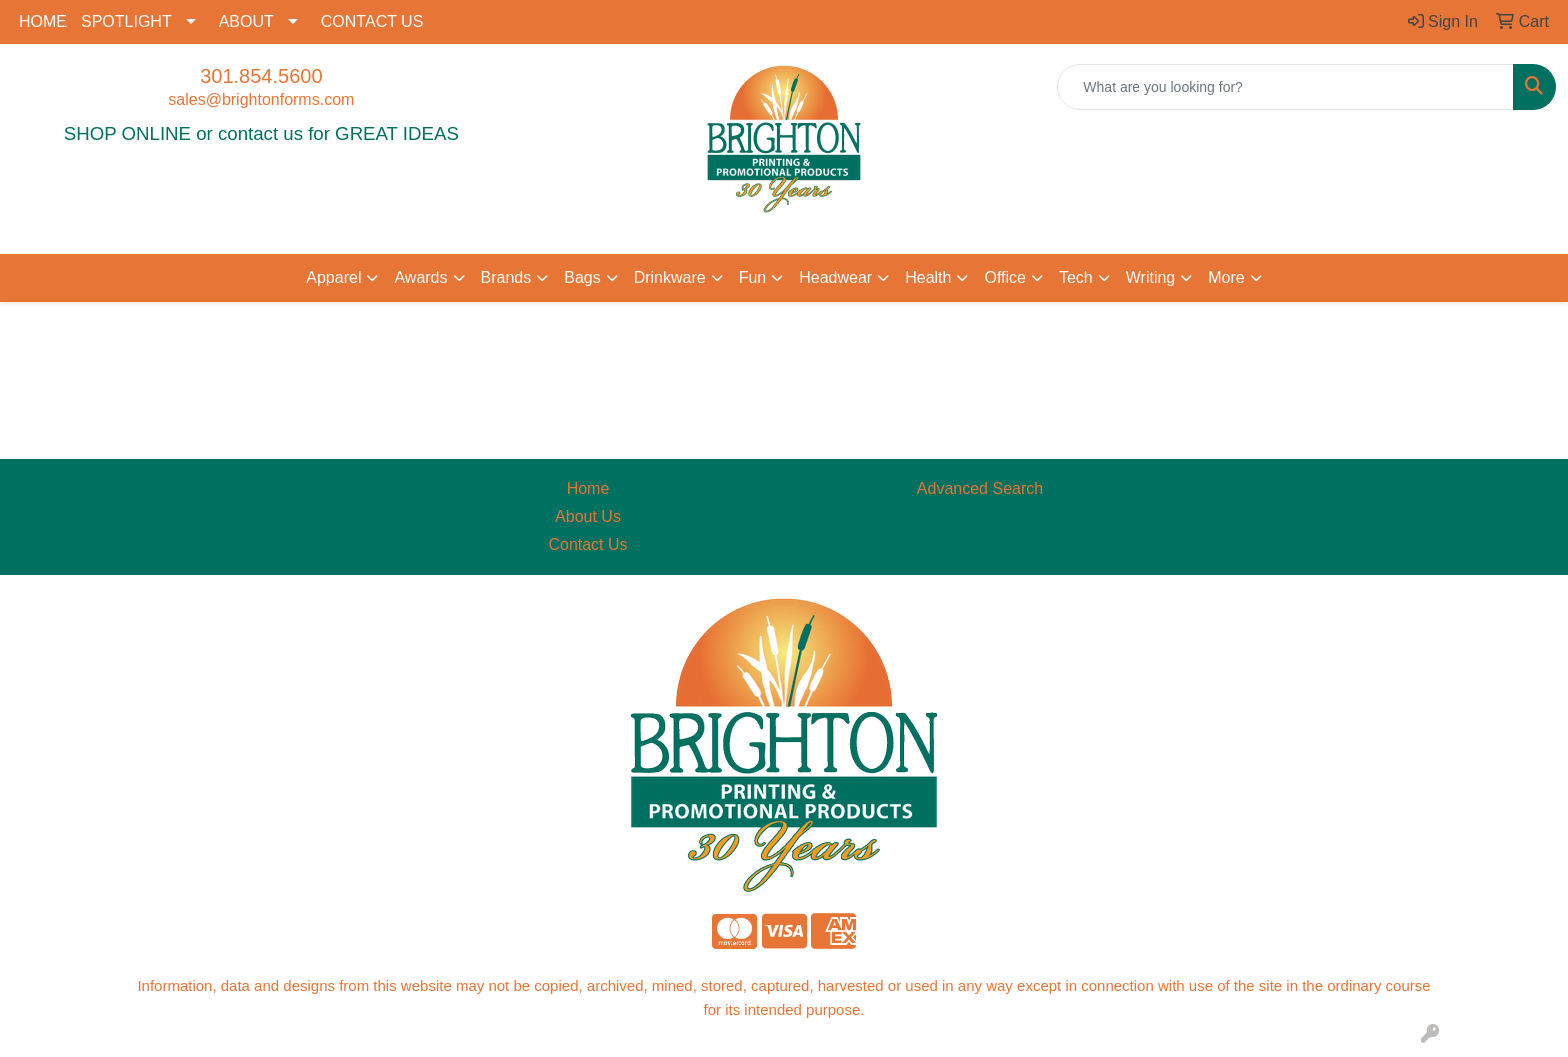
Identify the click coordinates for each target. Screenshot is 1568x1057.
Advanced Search (980, 488)
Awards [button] (420, 277)
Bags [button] (582, 277)
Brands (506, 277)
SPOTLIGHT (126, 21)
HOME (43, 21)
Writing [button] (1151, 277)
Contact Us (587, 544)
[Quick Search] (1285, 87)
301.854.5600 (261, 76)
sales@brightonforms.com (261, 99)
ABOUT (246, 21)
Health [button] (928, 277)
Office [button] (1005, 277)
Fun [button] (753, 277)
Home (588, 488)
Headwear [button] (835, 277)
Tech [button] (1076, 277)
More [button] (1226, 277)
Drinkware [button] (670, 277)
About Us (588, 516)
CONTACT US (372, 21)
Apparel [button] (333, 277)
